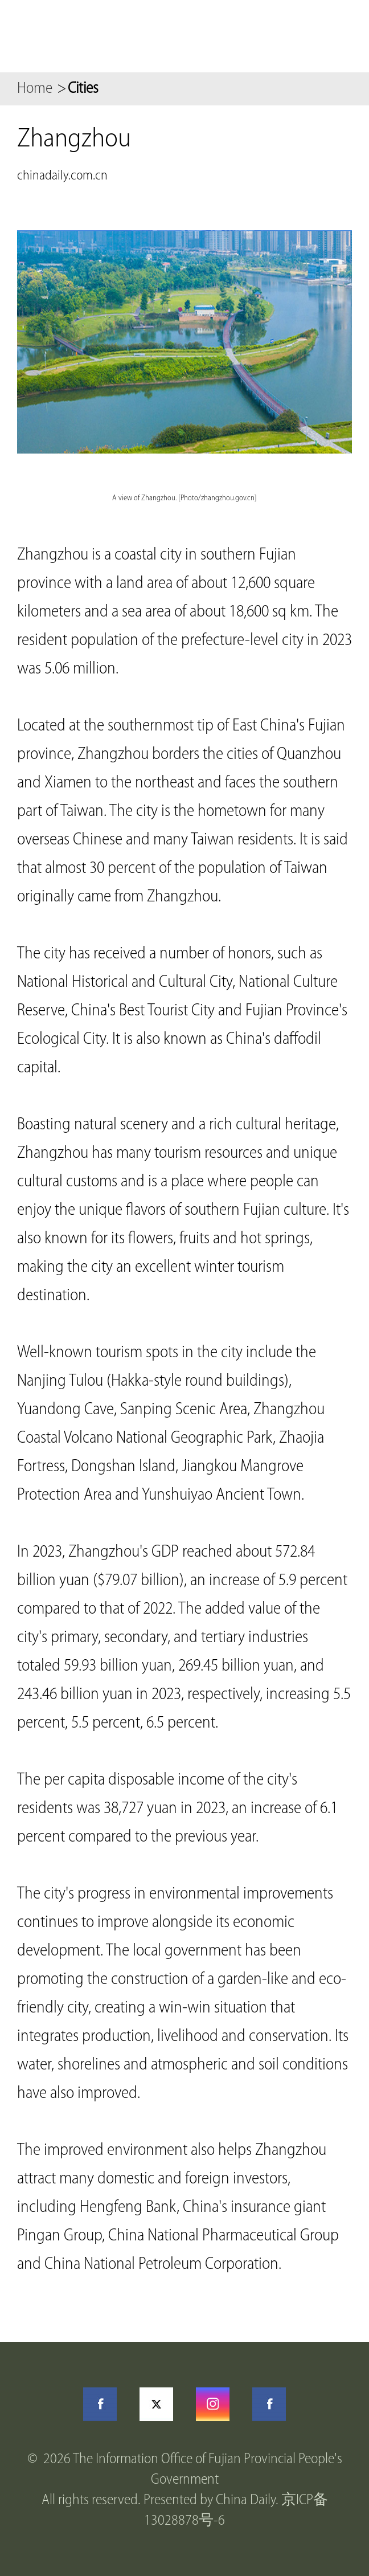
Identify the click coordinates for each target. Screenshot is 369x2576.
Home (34, 89)
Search (289, 36)
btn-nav (340, 36)
